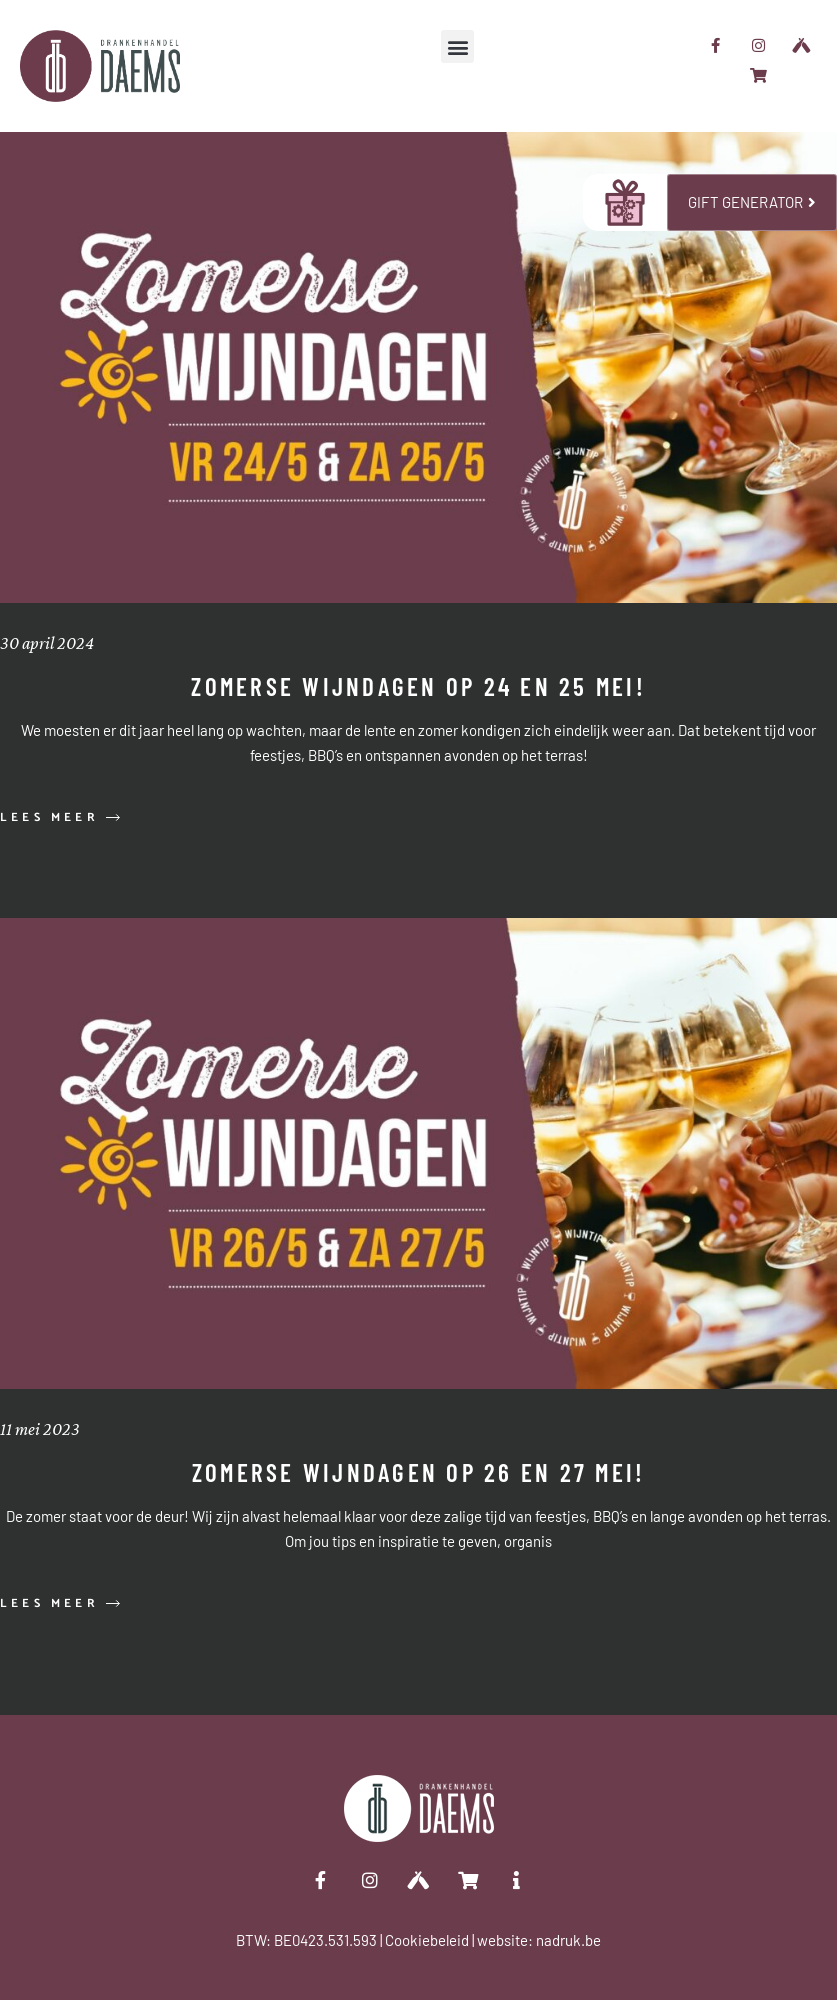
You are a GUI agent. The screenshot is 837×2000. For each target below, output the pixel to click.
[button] (457, 46)
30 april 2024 (47, 643)
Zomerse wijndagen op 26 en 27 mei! (419, 1472)
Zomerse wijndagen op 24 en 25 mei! (418, 686)
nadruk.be (568, 1940)
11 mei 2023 (40, 1429)
